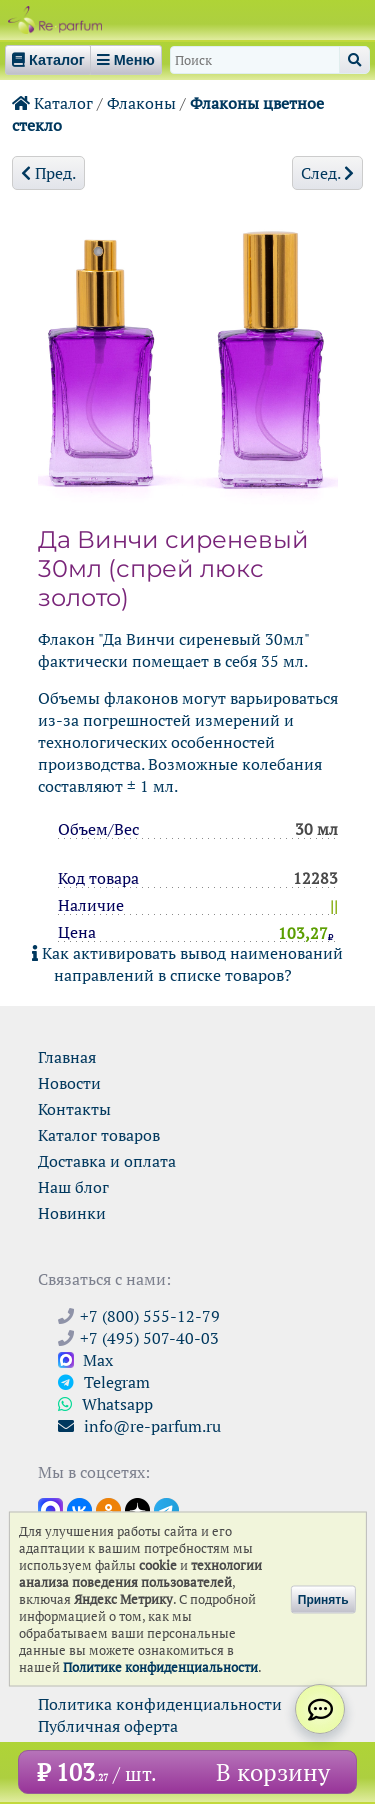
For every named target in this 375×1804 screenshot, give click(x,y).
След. (327, 173)
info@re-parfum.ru (139, 1426)
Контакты (74, 1109)
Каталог (52, 103)
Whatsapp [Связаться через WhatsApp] (105, 1404)
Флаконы (141, 103)
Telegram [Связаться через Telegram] (104, 1382)
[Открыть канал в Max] (50, 1509)
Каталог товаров (99, 1135)
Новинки (72, 1213)
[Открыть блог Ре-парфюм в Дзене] (137, 1509)
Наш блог (73, 1187)
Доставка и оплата (107, 1161)
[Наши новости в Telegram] (166, 1509)
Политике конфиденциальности (160, 1667)
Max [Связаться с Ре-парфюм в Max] (85, 1360)
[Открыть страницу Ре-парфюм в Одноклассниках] (108, 1509)
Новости (69, 1083)
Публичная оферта (108, 1726)
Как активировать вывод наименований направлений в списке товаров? (187, 964)
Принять (323, 1599)
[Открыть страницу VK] (79, 1509)
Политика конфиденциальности (160, 1704)
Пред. (48, 173)
